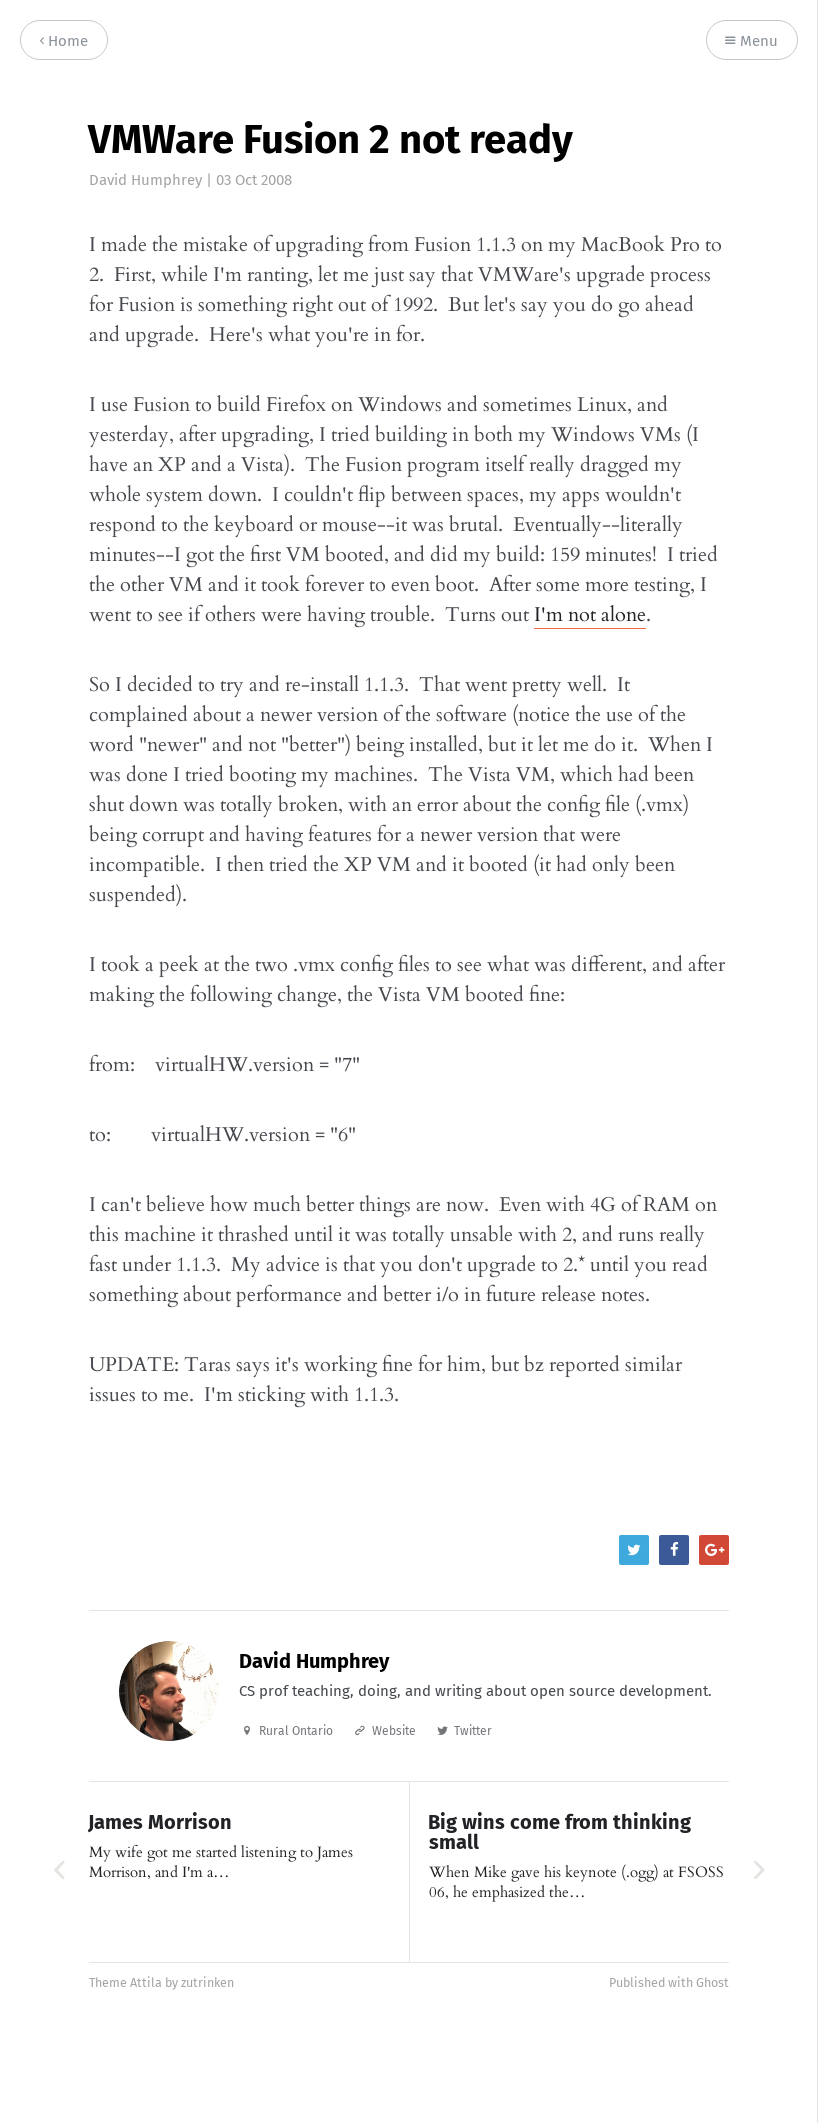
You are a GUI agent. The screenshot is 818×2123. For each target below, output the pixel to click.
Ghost (712, 1982)
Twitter (473, 1731)
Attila (146, 1982)
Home (64, 41)
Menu (751, 41)
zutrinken (207, 1982)
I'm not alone (590, 614)
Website (394, 1731)
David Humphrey (145, 180)
